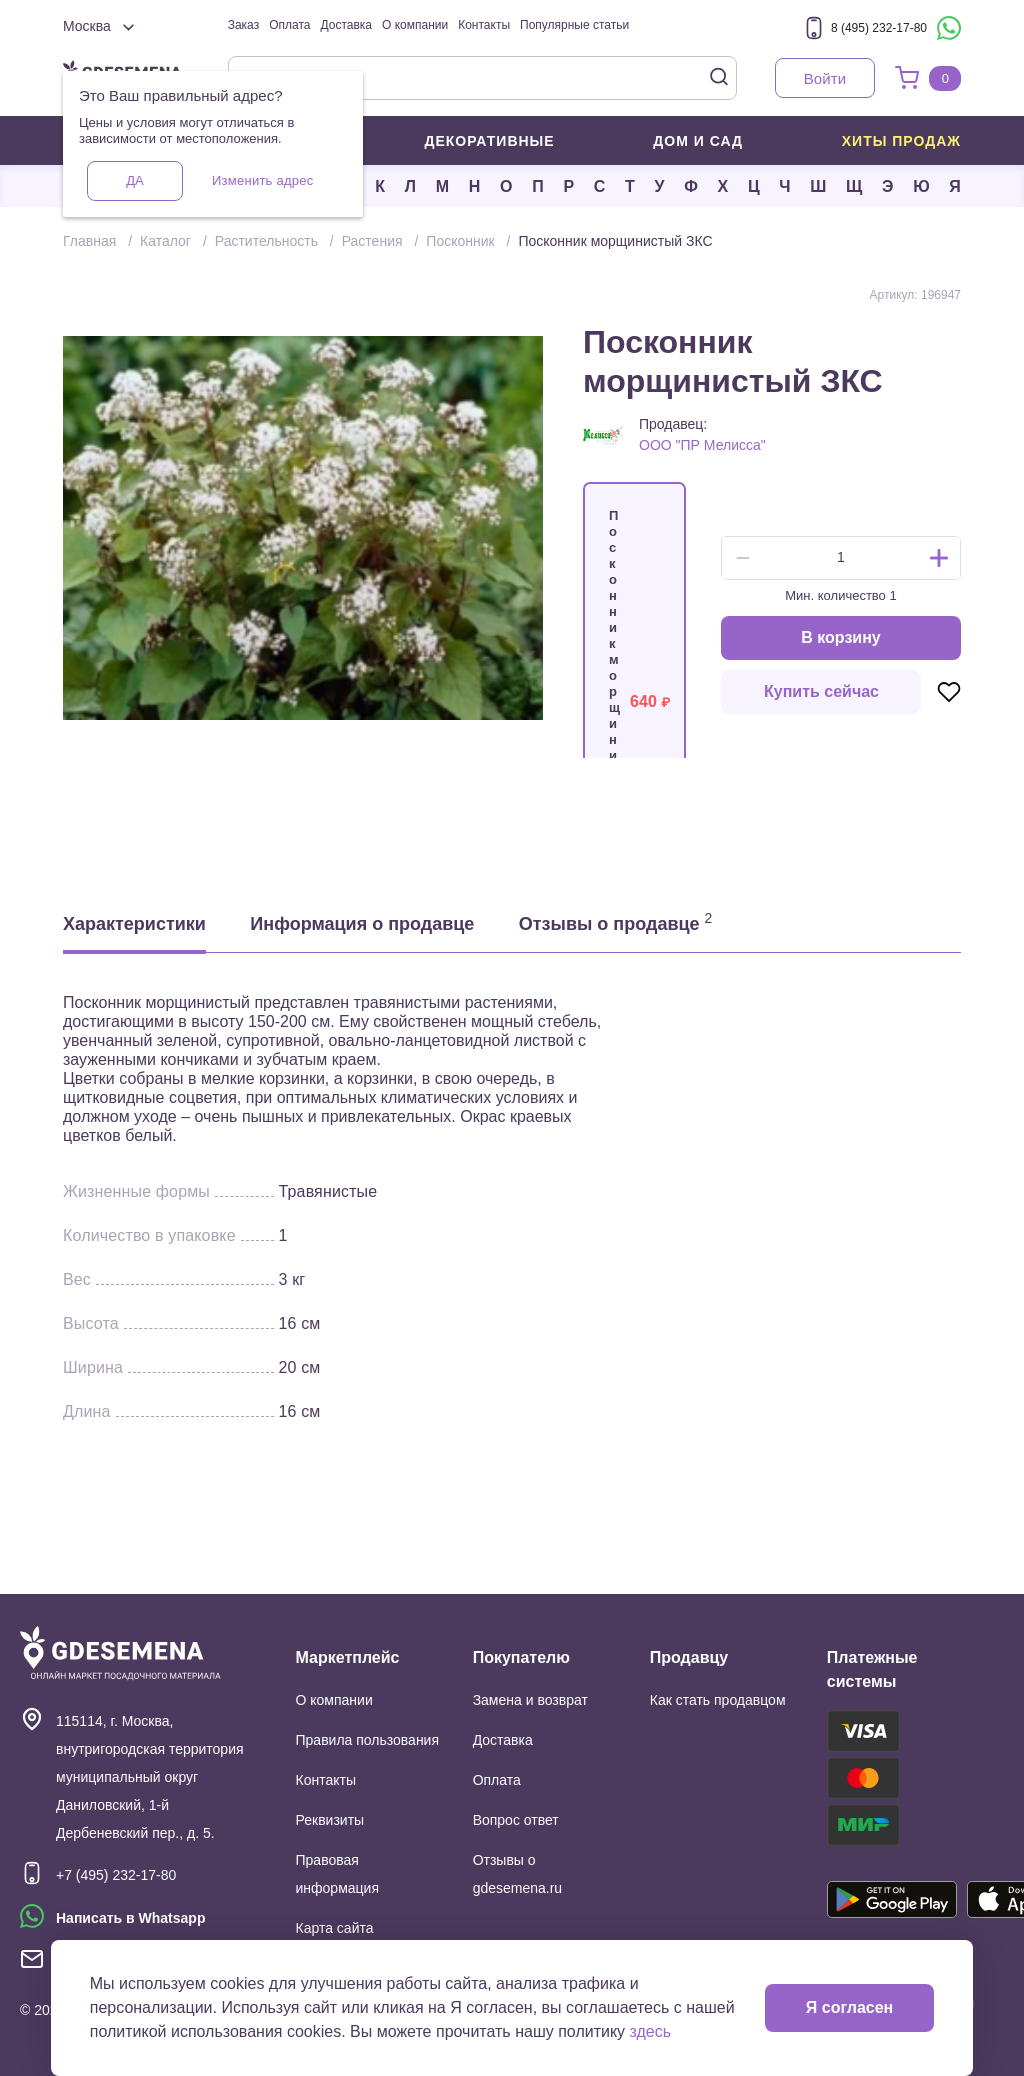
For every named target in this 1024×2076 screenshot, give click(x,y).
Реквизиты (330, 1820)
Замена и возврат (530, 1700)
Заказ (243, 25)
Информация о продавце (362, 924)
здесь (651, 2031)
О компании (415, 25)
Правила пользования (368, 1740)
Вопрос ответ (516, 1820)
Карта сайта (335, 1928)
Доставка (346, 25)
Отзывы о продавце (616, 922)
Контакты (484, 25)
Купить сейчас (821, 691)
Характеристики (134, 924)
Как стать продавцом (718, 1700)
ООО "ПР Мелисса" (702, 445)
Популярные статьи (574, 25)
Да (134, 180)
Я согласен (849, 2007)
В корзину (840, 637)
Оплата (289, 25)
